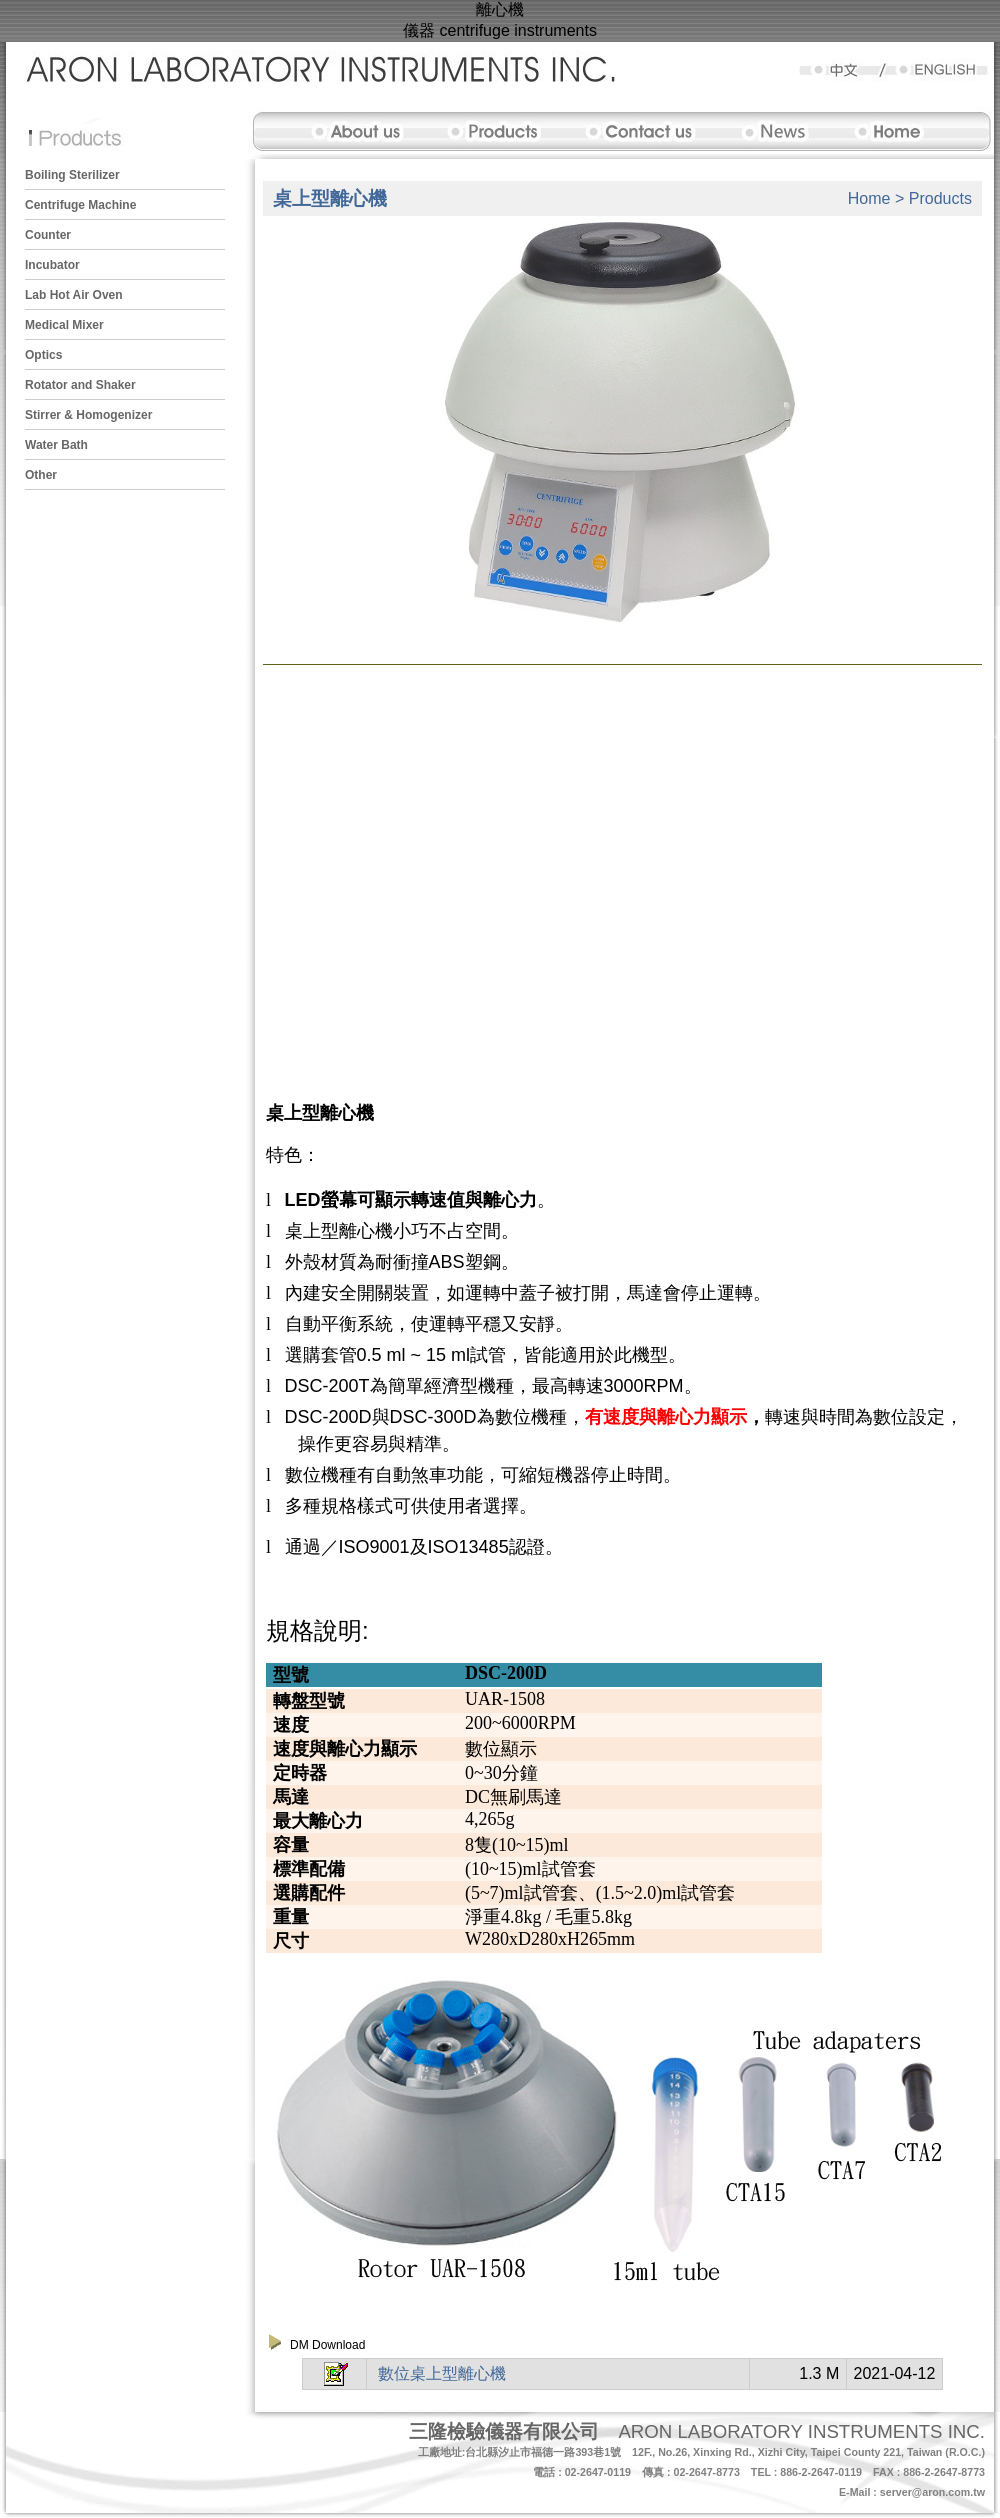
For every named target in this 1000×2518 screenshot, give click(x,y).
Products (940, 198)
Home (869, 198)
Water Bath (56, 445)
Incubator (52, 265)
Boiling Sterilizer (72, 175)
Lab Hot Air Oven (74, 295)
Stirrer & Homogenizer (88, 415)
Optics (43, 355)
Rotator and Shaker (80, 385)
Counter (48, 235)
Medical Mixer (64, 325)
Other (41, 475)
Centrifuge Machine (80, 205)
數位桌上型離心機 (442, 2373)
